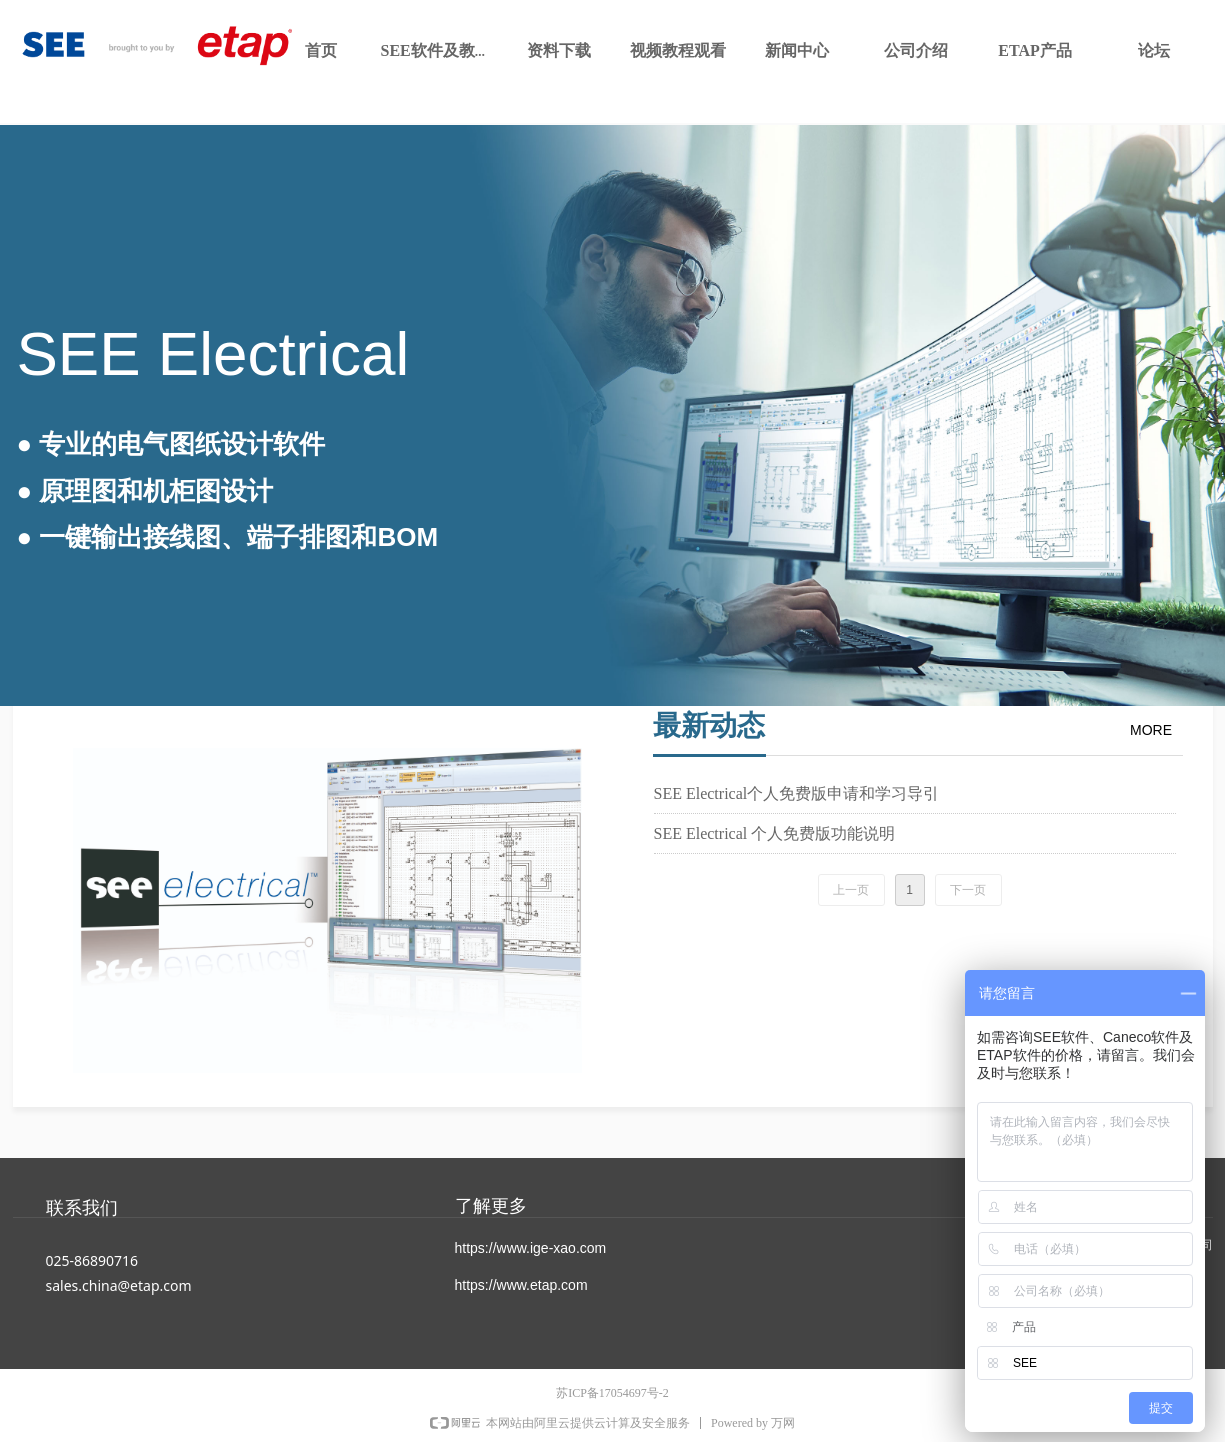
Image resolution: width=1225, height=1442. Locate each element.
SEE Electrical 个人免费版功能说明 (775, 833)
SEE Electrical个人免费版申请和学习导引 (797, 793)
